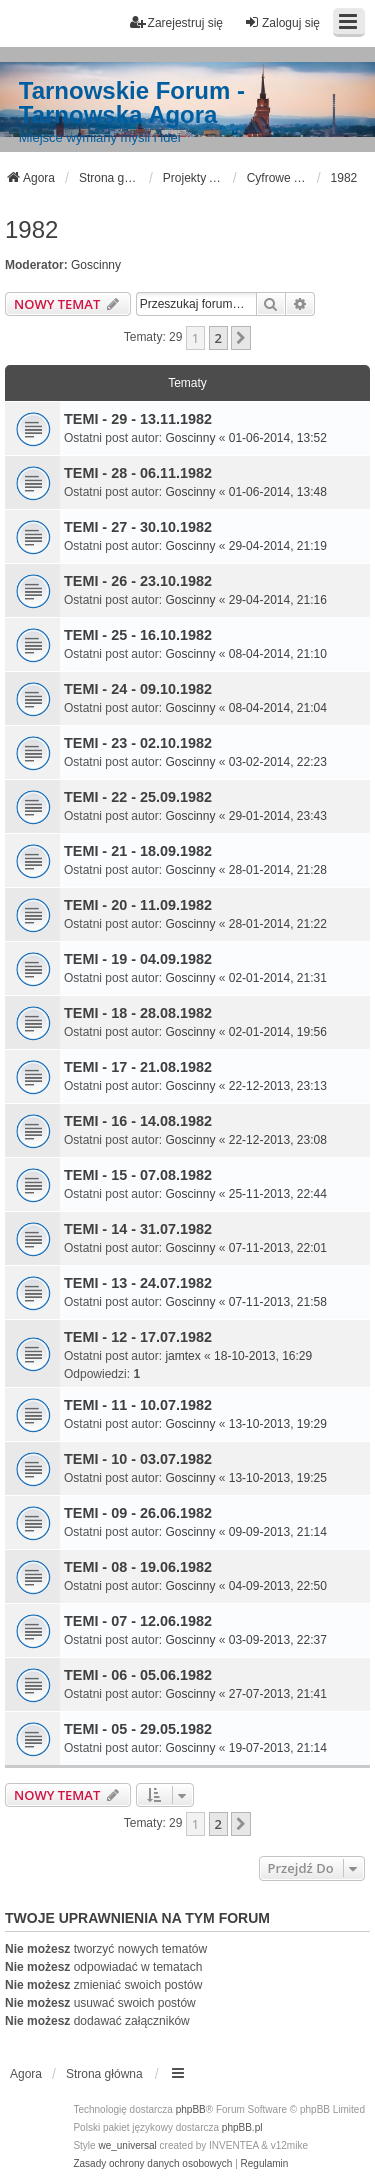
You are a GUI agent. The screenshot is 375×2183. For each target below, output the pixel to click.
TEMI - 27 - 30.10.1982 (138, 527)
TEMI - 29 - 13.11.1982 (138, 419)
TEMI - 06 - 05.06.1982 (138, 1675)
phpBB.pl (242, 2127)
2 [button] (218, 338)
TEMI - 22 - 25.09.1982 (138, 797)
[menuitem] (152, 2164)
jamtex (182, 1356)
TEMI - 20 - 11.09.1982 (138, 905)
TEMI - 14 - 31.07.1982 (138, 1229)
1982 (31, 229)
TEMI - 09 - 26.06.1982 (138, 1513)
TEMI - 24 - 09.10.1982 (138, 689)
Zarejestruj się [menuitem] (176, 22)
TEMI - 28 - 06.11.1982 (138, 473)
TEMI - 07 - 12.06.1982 (138, 1621)
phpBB (191, 2109)
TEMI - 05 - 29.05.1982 (138, 1729)
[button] (241, 338)
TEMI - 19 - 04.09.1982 (138, 959)
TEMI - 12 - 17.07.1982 (138, 1337)
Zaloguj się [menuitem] (282, 22)
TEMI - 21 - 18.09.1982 (138, 851)
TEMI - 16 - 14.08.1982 (138, 1121)
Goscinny (96, 265)
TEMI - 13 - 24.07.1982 (138, 1283)
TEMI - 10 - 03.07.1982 (138, 1459)
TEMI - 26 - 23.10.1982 (138, 581)
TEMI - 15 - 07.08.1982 (138, 1175)
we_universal (127, 2145)
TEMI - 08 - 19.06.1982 (138, 1567)
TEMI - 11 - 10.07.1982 (138, 1405)
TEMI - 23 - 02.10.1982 (138, 743)
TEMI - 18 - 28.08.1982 (138, 1013)
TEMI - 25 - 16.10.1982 (138, 635)
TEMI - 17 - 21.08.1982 (138, 1067)
